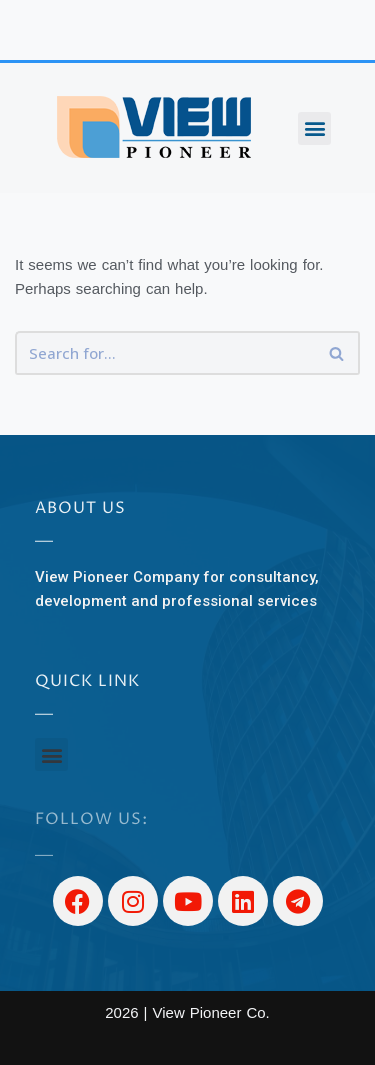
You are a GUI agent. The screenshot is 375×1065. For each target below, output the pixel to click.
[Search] (165, 353)
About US (80, 508)
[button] (314, 128)
